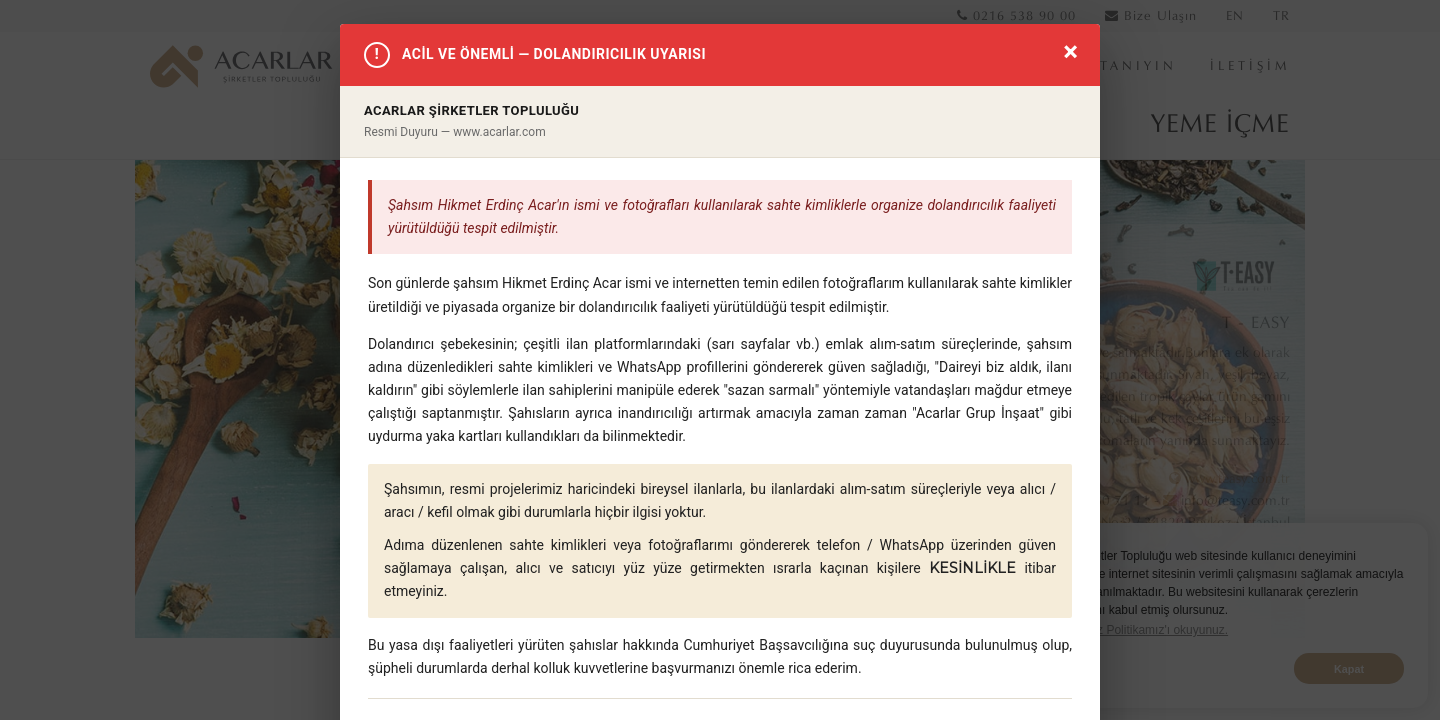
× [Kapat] (1070, 51)
